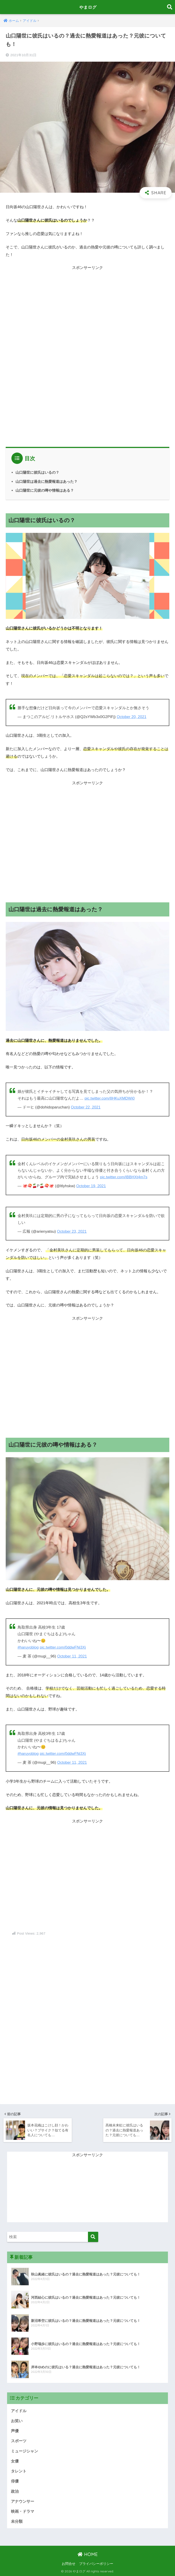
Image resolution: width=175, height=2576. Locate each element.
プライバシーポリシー (96, 2564)
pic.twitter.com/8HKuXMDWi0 (110, 1098)
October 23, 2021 (72, 1231)
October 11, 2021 (72, 1655)
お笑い (17, 2419)
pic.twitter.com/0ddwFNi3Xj (63, 1646)
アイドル (18, 2409)
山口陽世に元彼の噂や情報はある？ (44, 490)
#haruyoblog (28, 1646)
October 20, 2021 (132, 717)
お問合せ (68, 2564)
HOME (87, 2554)
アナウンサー (22, 2501)
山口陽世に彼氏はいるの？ (37, 472)
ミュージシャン (24, 2450)
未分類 (17, 2521)
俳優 (15, 2480)
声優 (15, 2429)
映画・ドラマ (22, 2511)
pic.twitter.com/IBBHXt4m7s (124, 1176)
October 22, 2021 (86, 1107)
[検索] (93, 2235)
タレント (18, 2470)
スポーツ (18, 2440)
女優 (15, 2460)
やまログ (88, 7)
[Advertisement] (87, 322)
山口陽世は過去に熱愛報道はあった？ (46, 481)
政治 (15, 2490)
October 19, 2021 (91, 1185)
